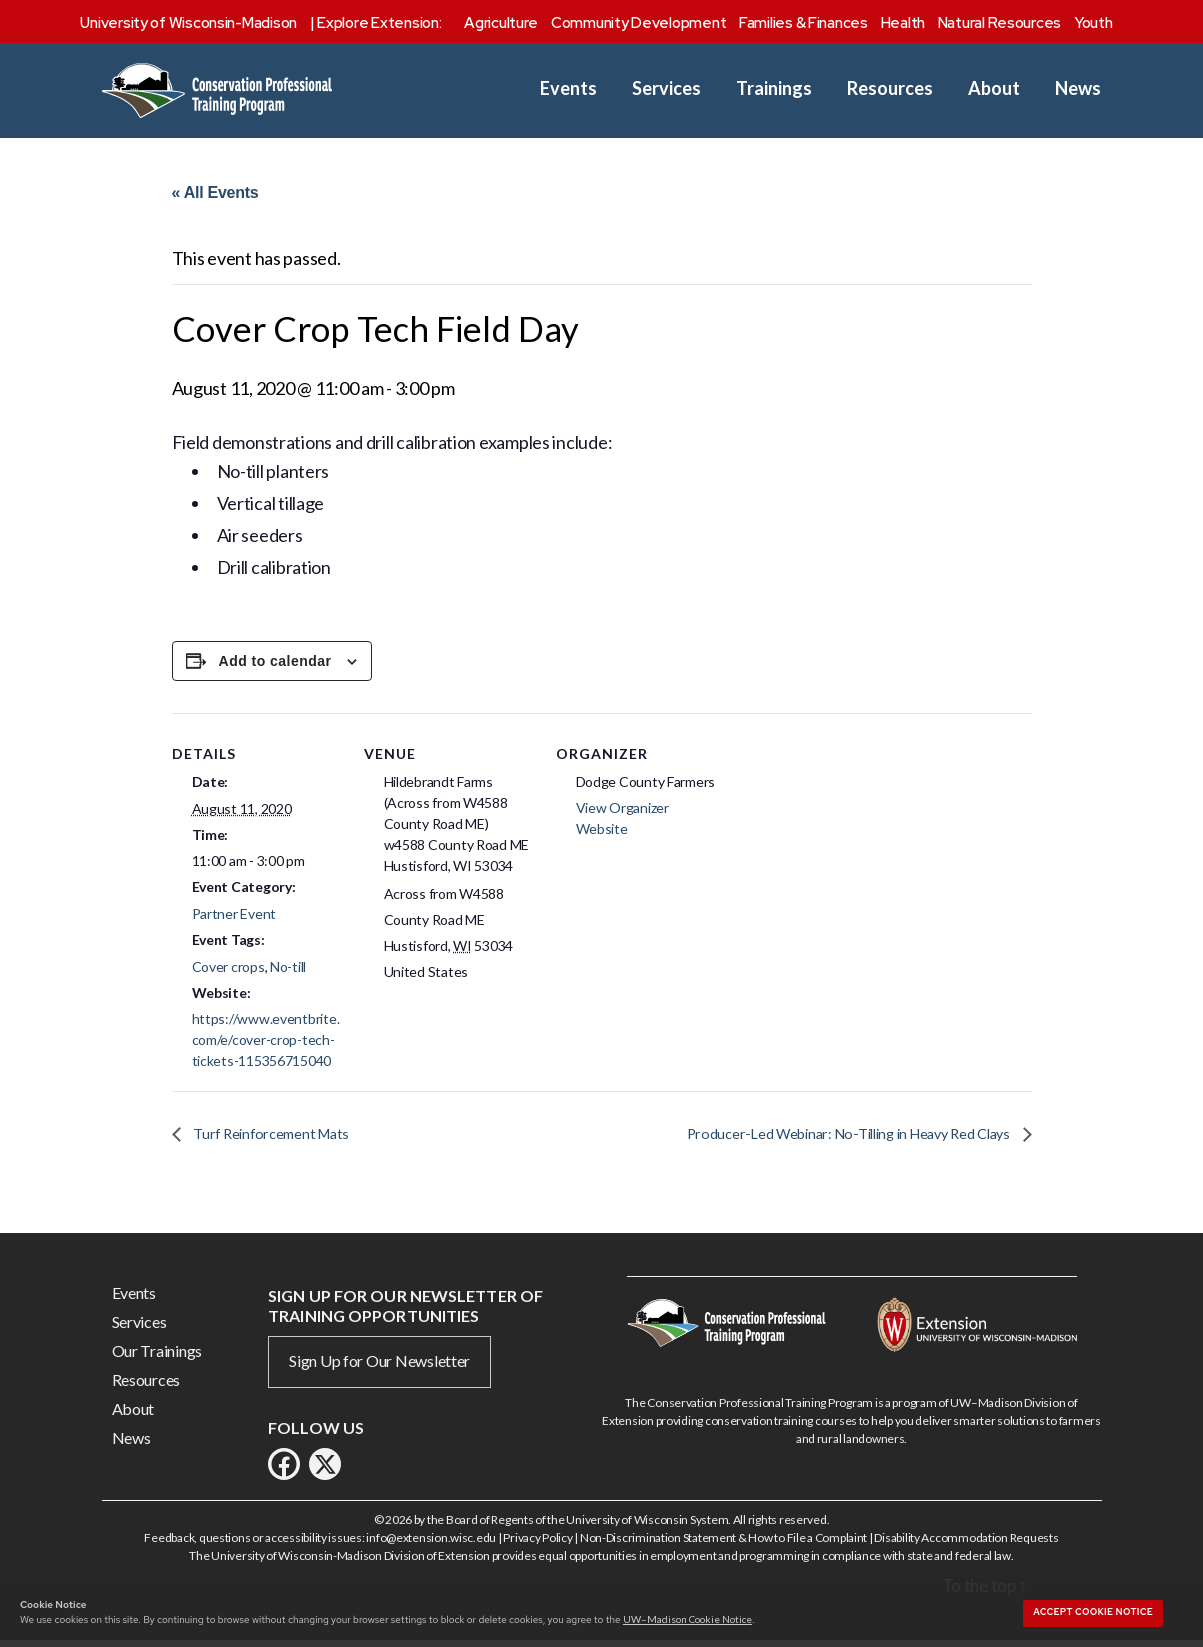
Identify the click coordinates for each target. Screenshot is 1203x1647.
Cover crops (228, 970)
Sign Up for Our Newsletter (379, 1366)
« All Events (215, 192)
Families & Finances (803, 23)
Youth (1093, 23)
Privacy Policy (537, 1543)
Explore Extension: (379, 23)
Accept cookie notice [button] (1093, 1612)
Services (666, 88)
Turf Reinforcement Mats (277, 1138)
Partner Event (234, 918)
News (1078, 88)
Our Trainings (157, 1356)
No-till (288, 970)
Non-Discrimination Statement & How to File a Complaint (723, 1543)
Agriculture (501, 23)
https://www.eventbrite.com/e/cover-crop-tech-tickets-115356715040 (266, 1044)
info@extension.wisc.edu (431, 1543)
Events (568, 88)
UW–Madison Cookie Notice (687, 1619)
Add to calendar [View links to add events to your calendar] (275, 666)
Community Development (638, 23)
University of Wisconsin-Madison (188, 23)
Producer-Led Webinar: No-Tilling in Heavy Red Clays (833, 1138)
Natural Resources (999, 23)
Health (903, 23)
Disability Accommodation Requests (966, 1543)
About (994, 88)
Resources (890, 88)
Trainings (774, 88)
